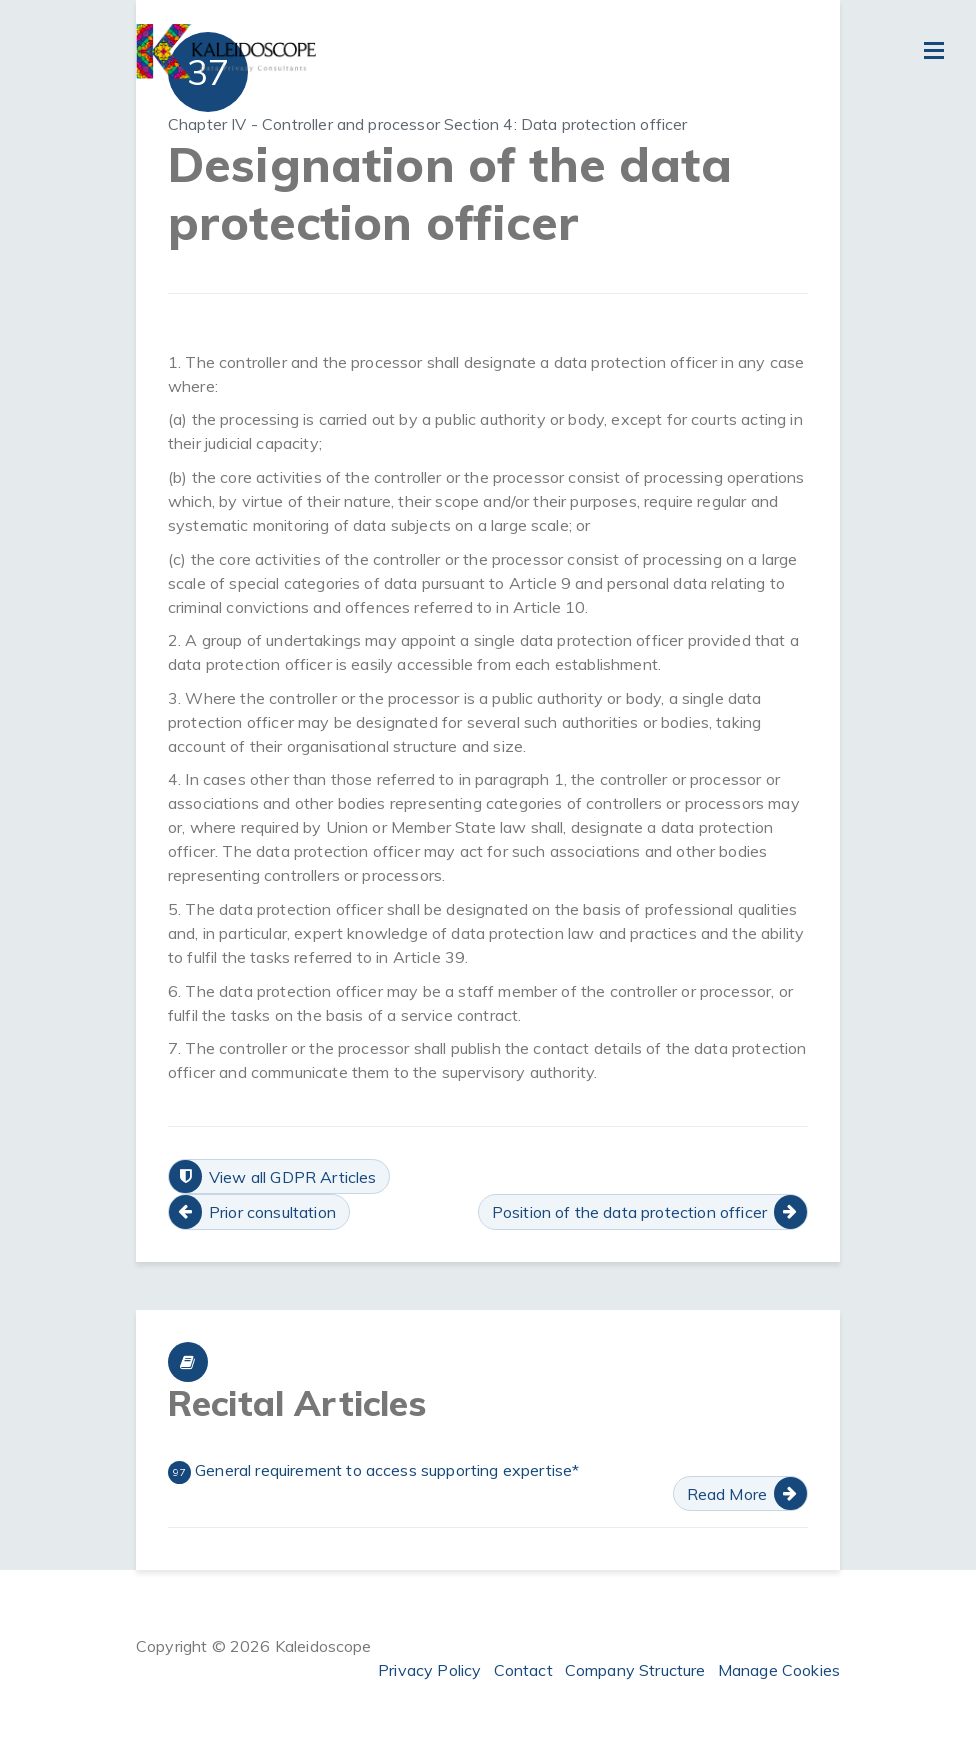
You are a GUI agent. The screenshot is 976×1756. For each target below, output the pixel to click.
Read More (727, 1494)
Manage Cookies (779, 1670)
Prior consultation (272, 1212)
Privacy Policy (429, 1670)
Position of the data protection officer (629, 1212)
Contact (523, 1670)
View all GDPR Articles (293, 1177)
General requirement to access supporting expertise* (373, 1472)
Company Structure (635, 1670)
